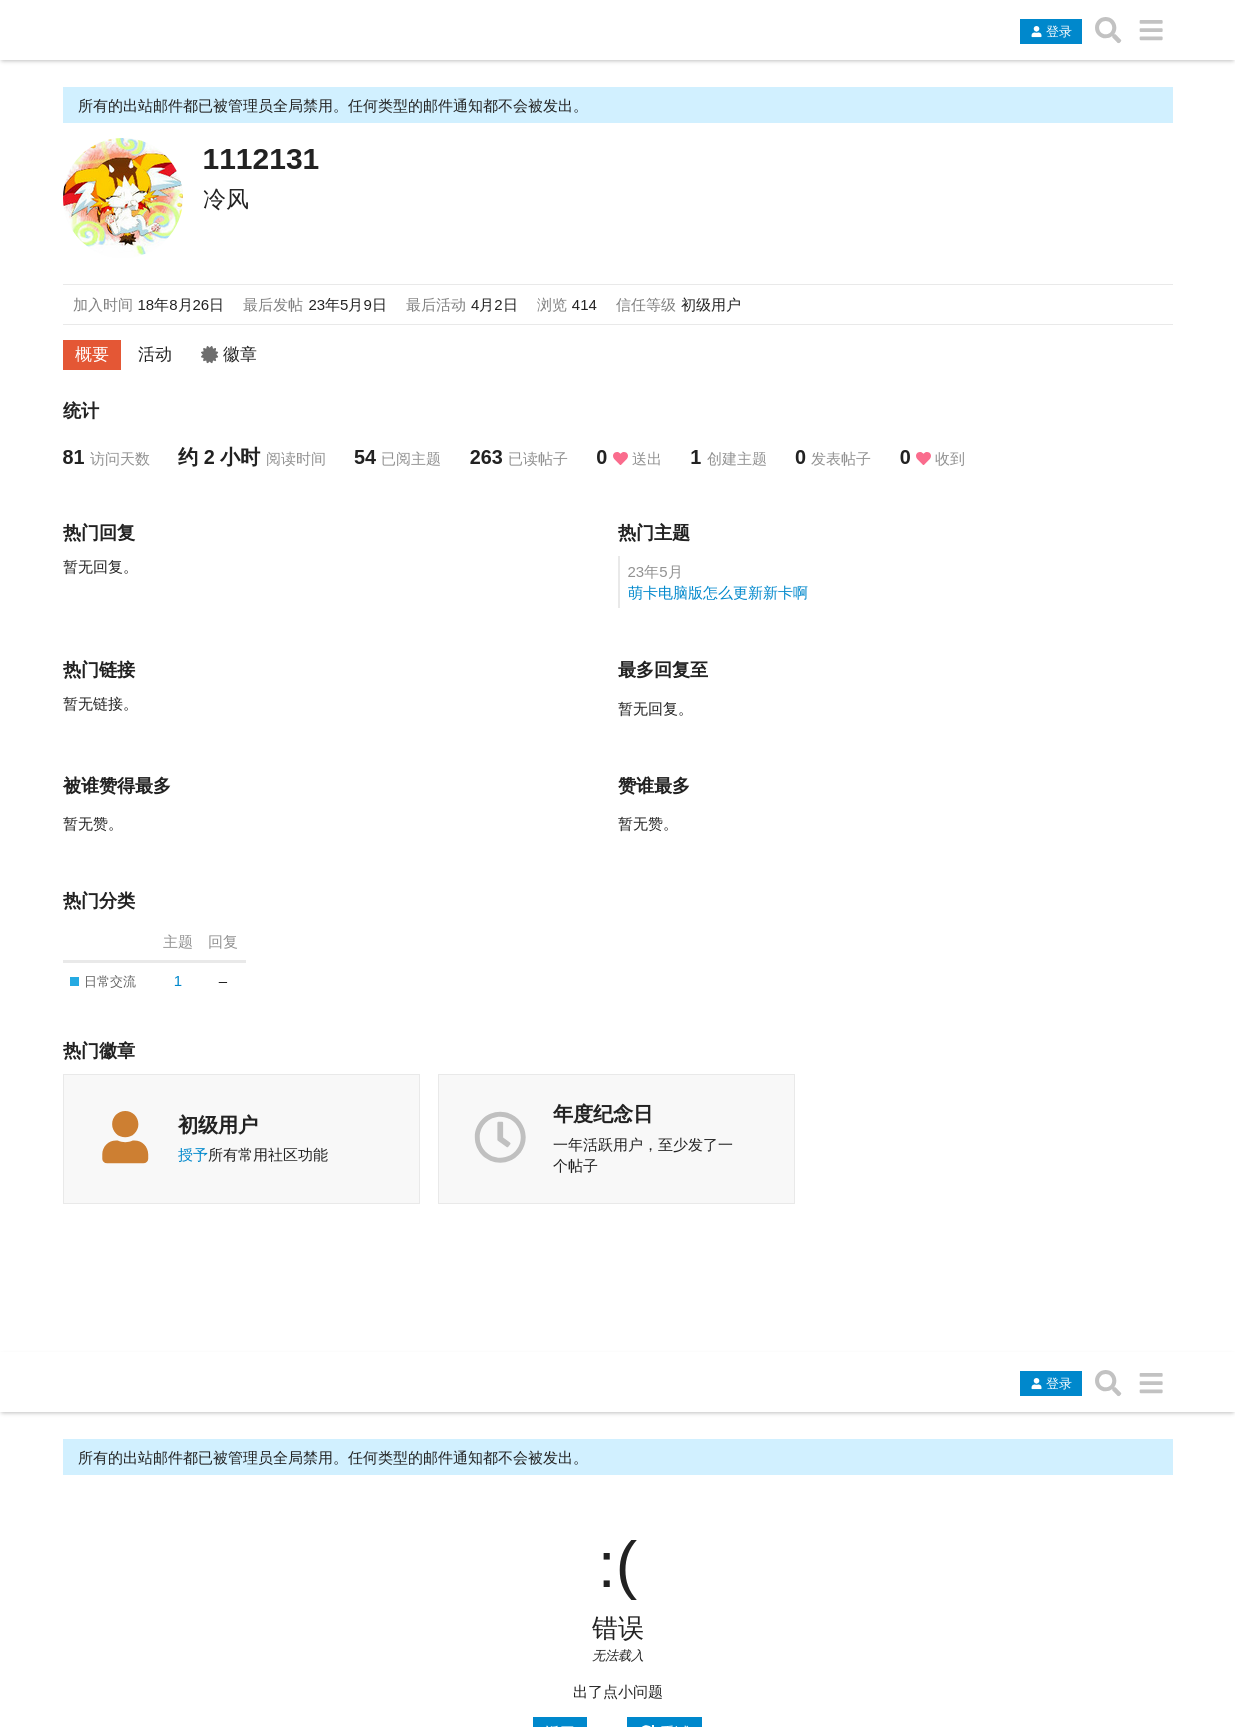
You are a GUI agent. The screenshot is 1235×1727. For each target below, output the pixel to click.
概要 (92, 354)
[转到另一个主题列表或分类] (1151, 30)
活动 (155, 354)
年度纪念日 (603, 1114)
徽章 (229, 354)
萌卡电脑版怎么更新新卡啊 (718, 592)
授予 (193, 1154)
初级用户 (218, 1125)
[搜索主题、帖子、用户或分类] (1108, 30)
